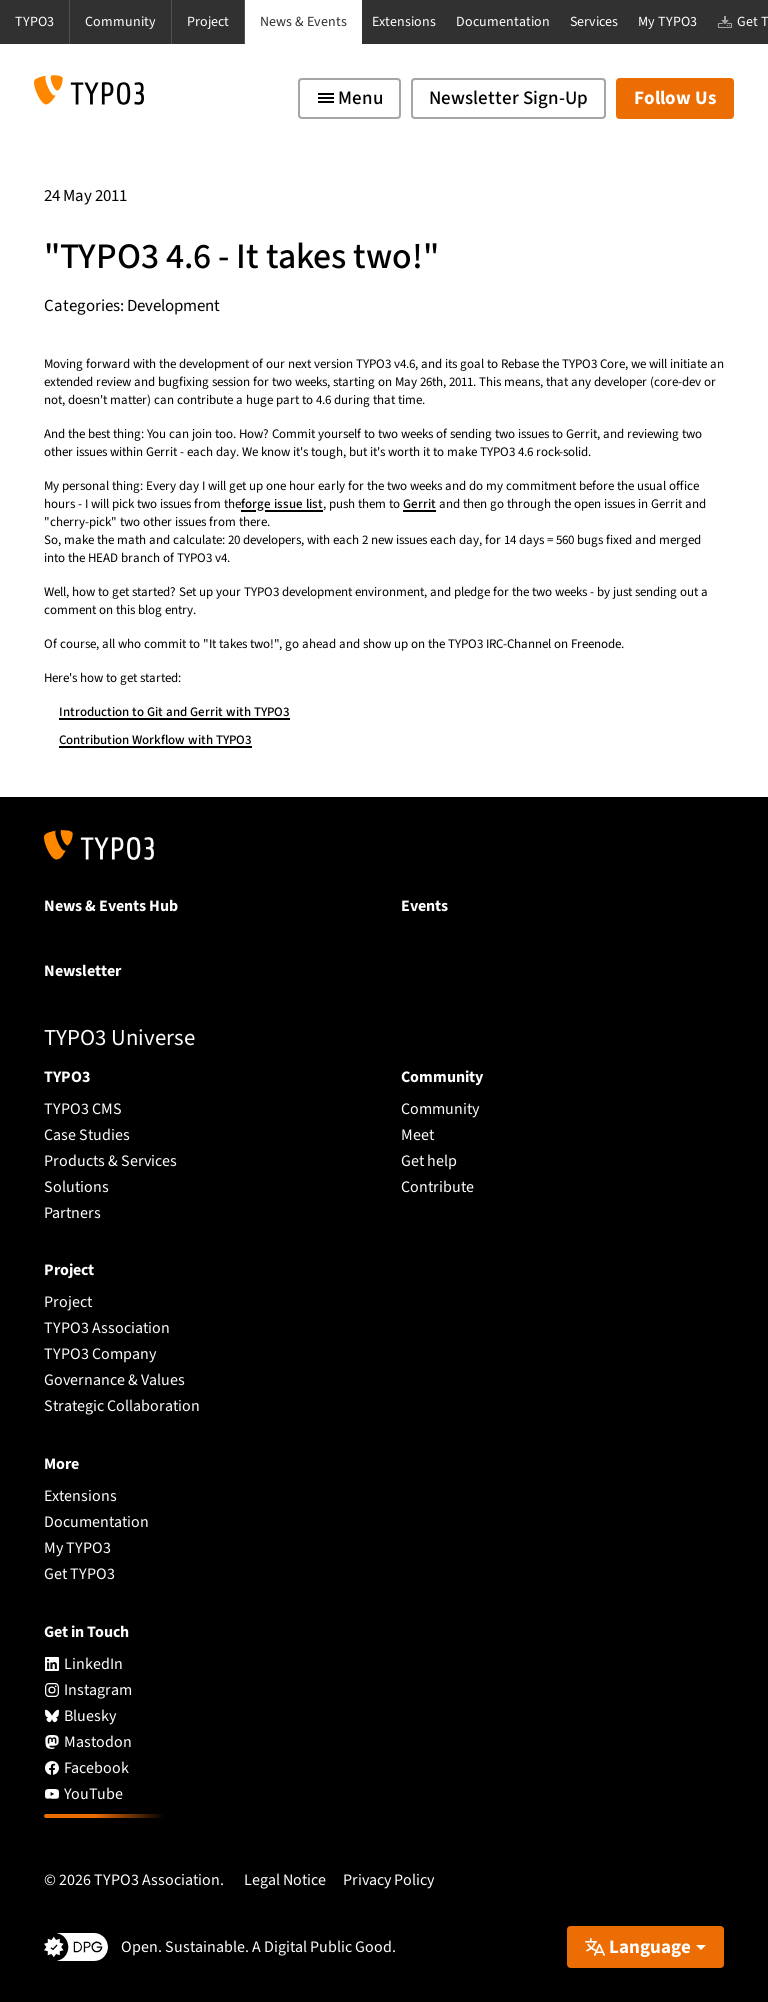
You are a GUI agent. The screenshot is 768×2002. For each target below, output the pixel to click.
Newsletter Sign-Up (508, 98)
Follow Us (675, 98)
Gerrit (419, 504)
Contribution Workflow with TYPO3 (155, 740)
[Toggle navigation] (349, 98)
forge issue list (282, 504)
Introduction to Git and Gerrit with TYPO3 (174, 712)
